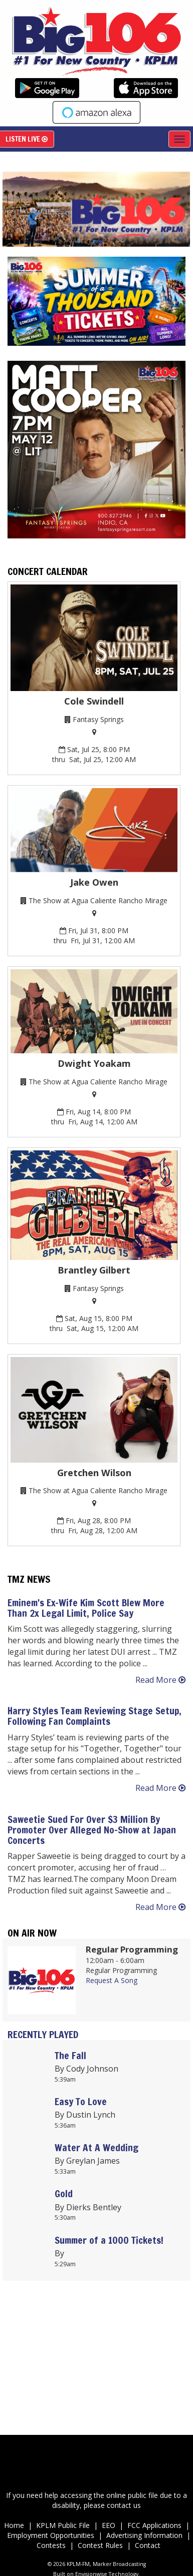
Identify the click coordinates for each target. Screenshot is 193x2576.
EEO (108, 2525)
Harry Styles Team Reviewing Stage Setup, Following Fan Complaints (94, 1716)
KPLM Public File (63, 2525)
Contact (147, 2545)
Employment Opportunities (51, 2535)
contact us (124, 2505)
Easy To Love (81, 2101)
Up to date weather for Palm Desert (96, 2400)
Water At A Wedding (96, 2147)
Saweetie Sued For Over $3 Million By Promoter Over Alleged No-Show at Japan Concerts (92, 1829)
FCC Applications (155, 2525)
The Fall (70, 2055)
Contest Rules (100, 2545)
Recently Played (43, 2034)
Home (14, 2525)
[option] (94, 209)
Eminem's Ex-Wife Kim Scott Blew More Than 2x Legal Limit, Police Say (86, 1608)
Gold (64, 2193)
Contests (51, 2545)
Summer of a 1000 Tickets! (109, 2240)
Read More (160, 1679)
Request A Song (111, 1980)
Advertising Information (144, 2535)
